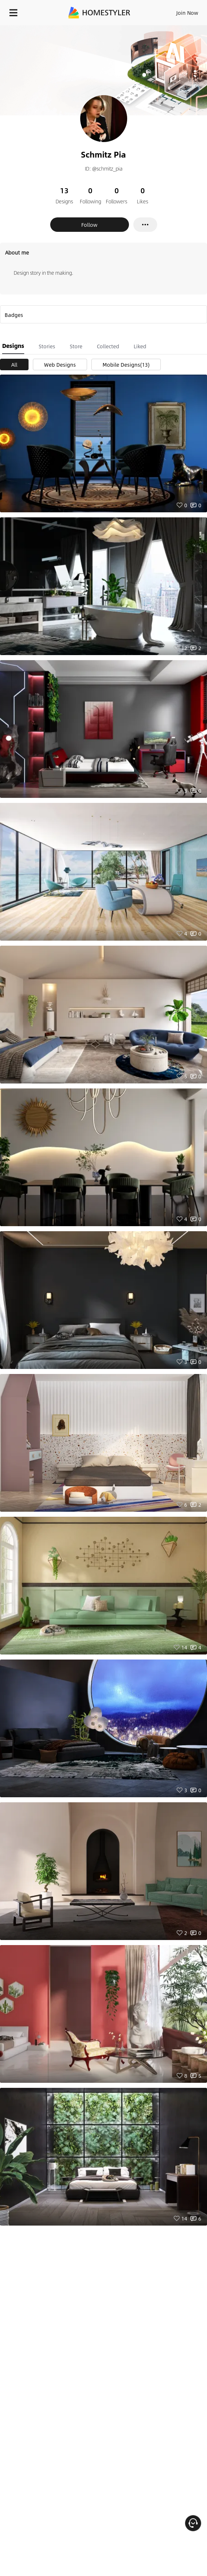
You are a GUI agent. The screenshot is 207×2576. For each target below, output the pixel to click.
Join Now (187, 13)
